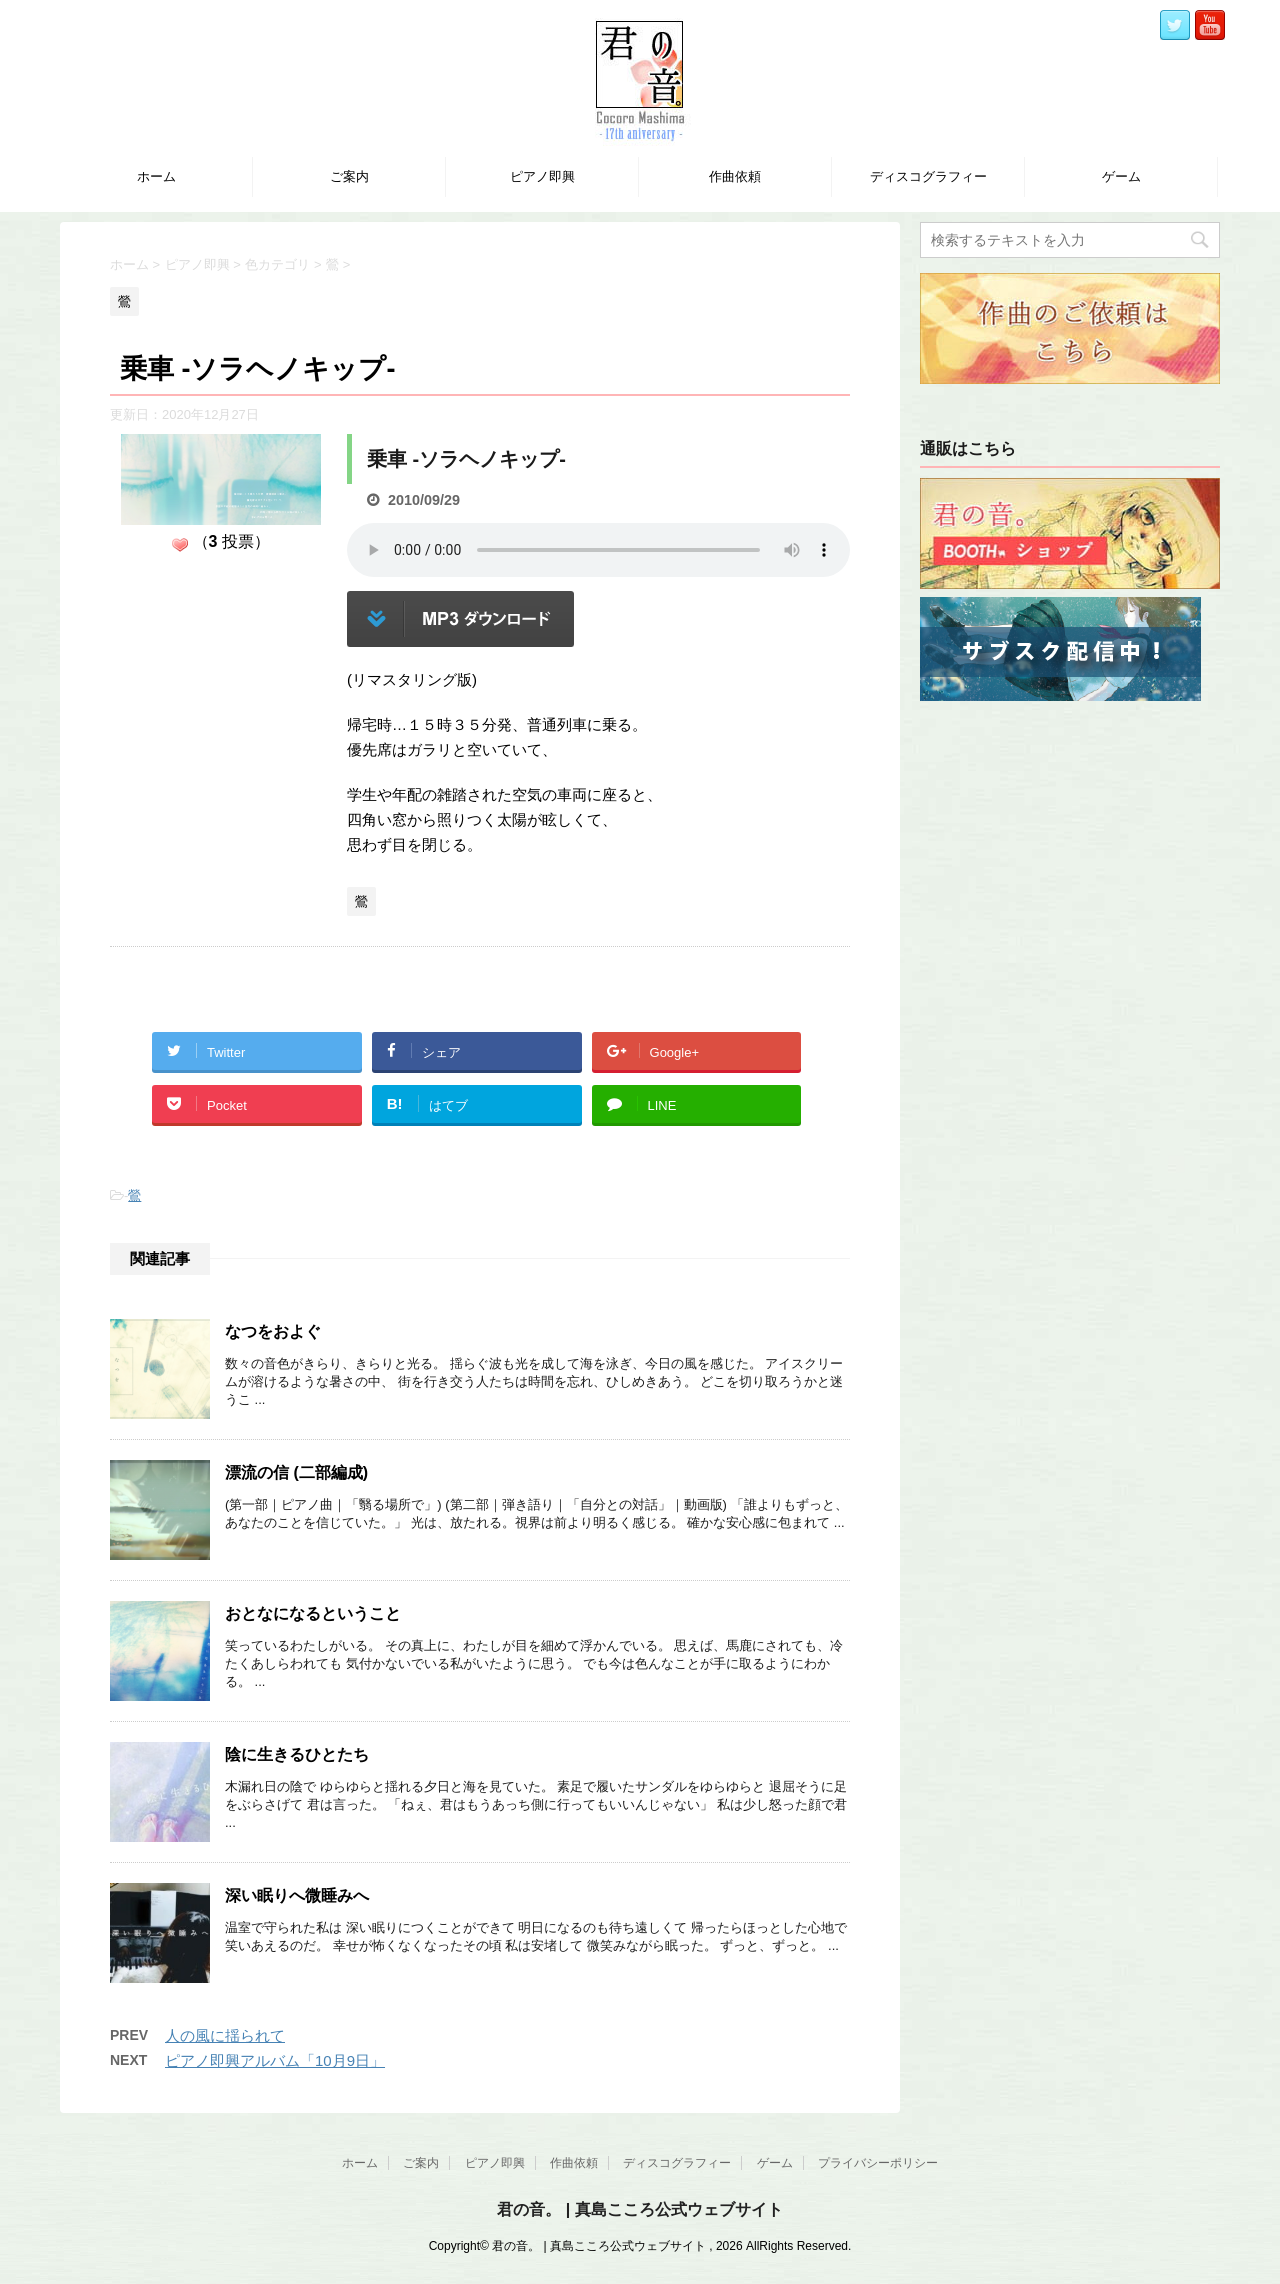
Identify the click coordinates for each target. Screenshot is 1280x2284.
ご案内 (349, 176)
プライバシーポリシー (878, 2163)
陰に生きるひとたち (297, 1754)
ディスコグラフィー (928, 176)
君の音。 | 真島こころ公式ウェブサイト (639, 2209)
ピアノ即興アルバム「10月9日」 (275, 2060)
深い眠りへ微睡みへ (297, 1895)
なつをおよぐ (273, 1331)
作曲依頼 (735, 176)
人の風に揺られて (225, 2035)
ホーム (156, 176)
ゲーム (1121, 176)
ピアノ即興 (542, 176)
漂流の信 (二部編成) (296, 1472)
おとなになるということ (313, 1613)
